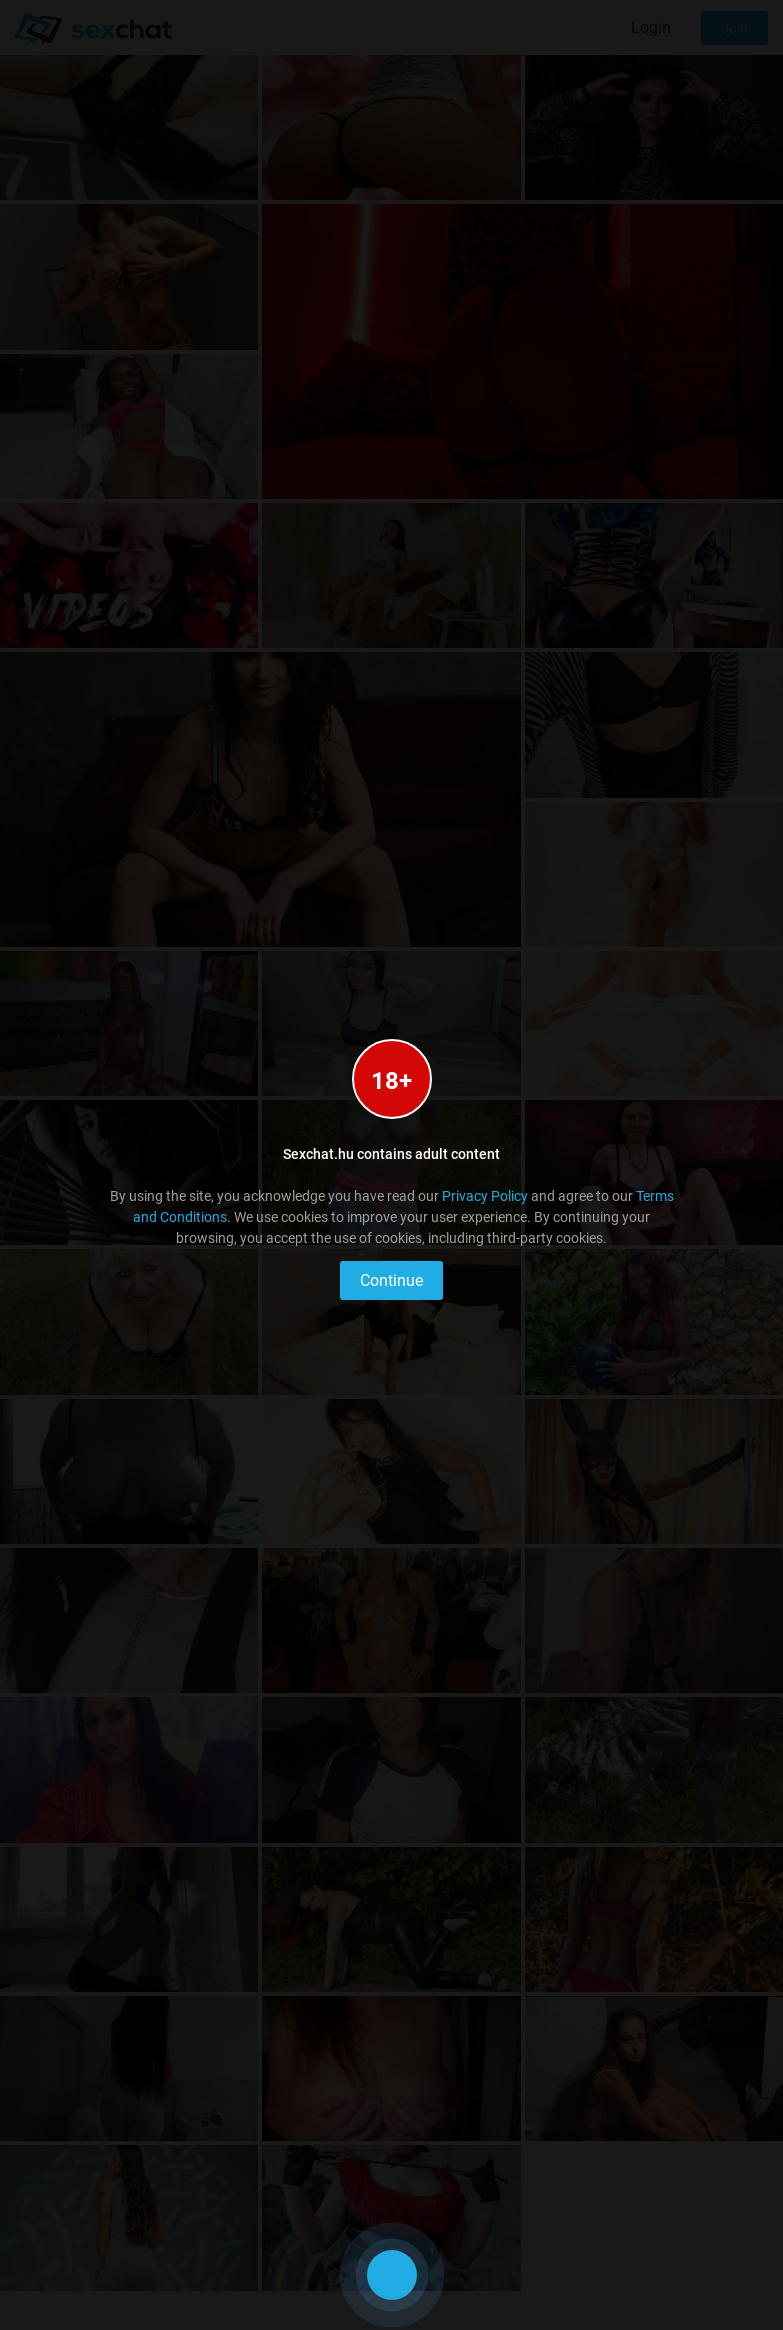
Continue (391, 1280)
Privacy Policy (485, 1196)
